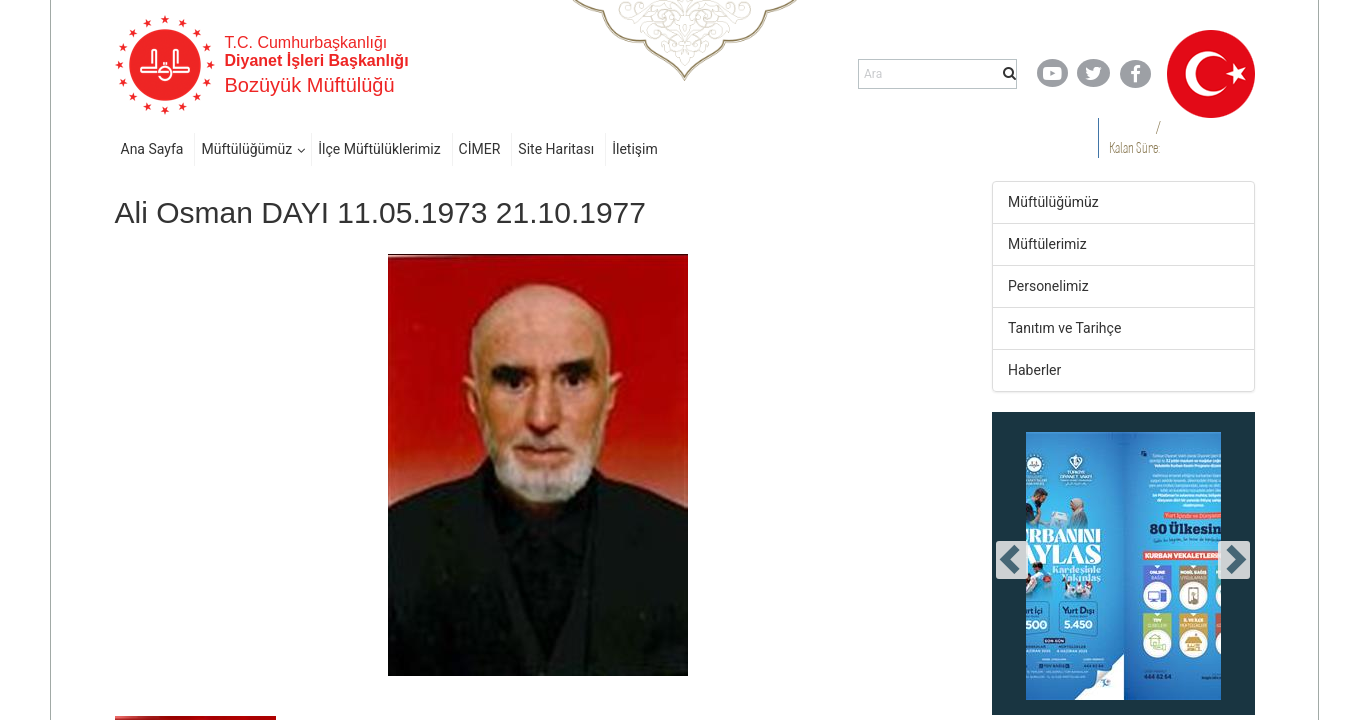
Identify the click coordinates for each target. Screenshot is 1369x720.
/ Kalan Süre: (1134, 137)
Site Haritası (556, 149)
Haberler (1034, 370)
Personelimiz (1048, 286)
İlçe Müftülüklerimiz (379, 149)
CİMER (480, 149)
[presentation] (1012, 560)
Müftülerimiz (1047, 244)
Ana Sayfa (152, 149)
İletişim (635, 149)
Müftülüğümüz (246, 149)
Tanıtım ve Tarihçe (1064, 328)
